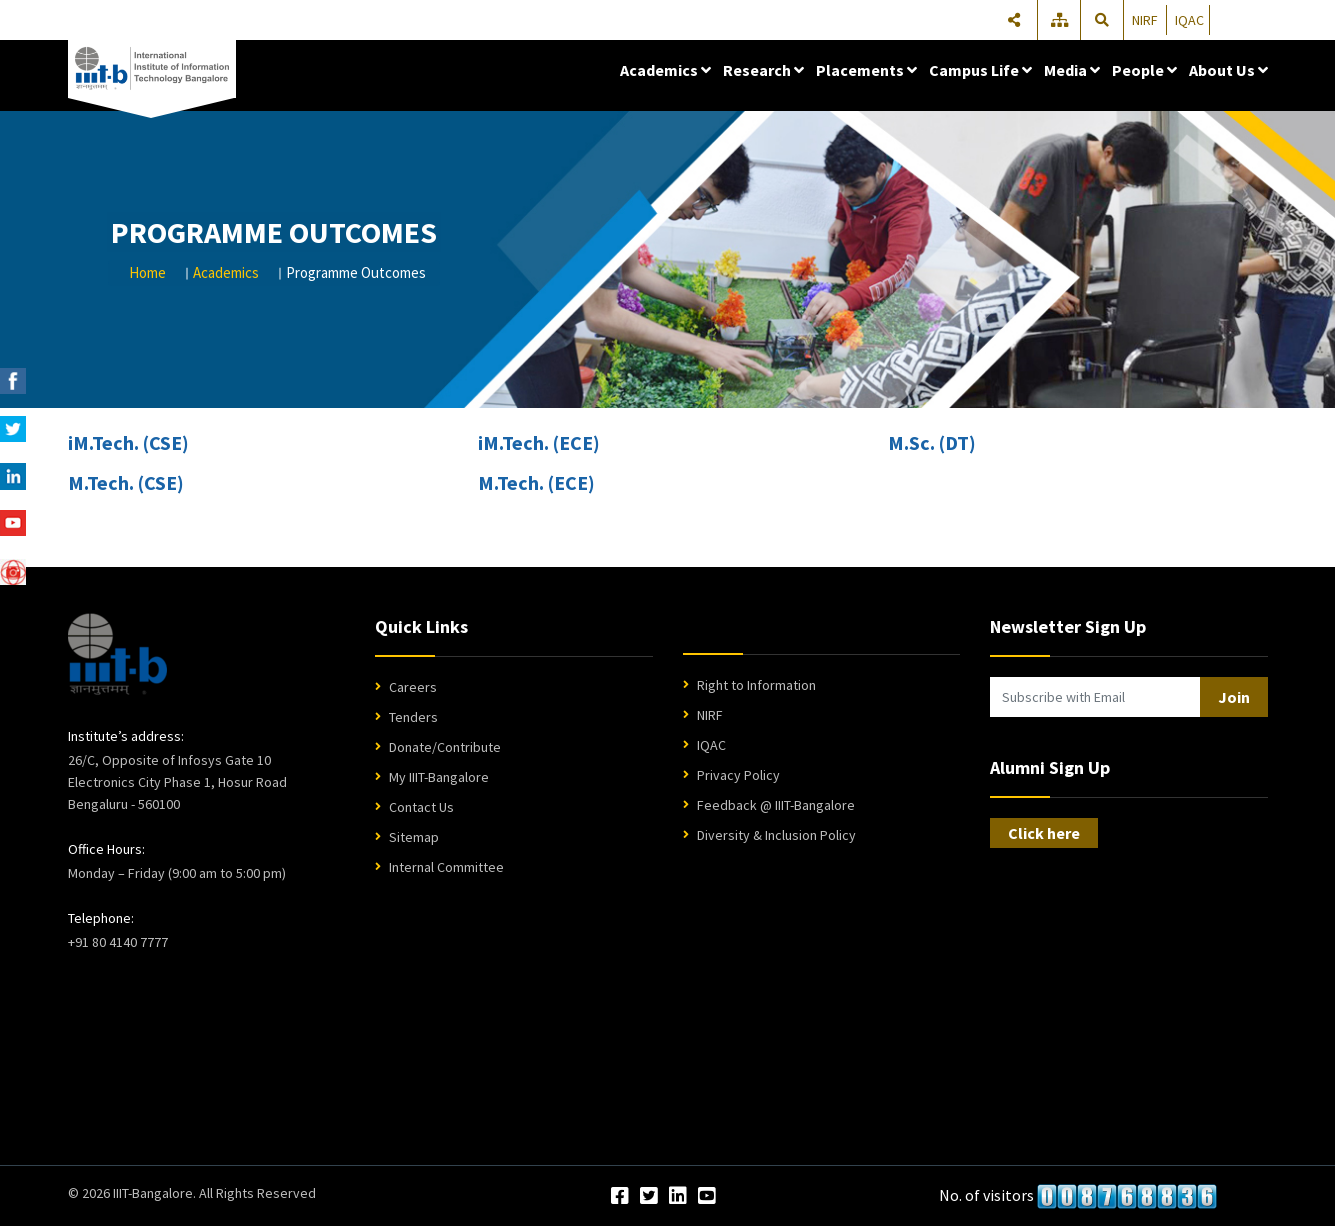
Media (1072, 70)
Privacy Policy (738, 775)
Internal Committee (446, 867)
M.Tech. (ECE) (536, 482)
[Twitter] (649, 1197)
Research (763, 70)
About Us (1228, 70)
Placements (866, 70)
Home (147, 272)
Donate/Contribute (445, 747)
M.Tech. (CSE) (126, 482)
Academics (665, 70)
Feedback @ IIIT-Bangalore (776, 805)
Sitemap (414, 837)
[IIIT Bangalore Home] (117, 654)
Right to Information (756, 685)
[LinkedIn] (678, 1197)
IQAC (1189, 20)
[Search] (1103, 20)
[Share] (1014, 20)
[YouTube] (707, 1197)
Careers (413, 687)
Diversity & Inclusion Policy (776, 835)
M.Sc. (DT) (932, 442)
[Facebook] (620, 1197)
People (1144, 70)
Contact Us (421, 807)
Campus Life (980, 70)
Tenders (413, 717)
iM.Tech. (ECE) (539, 442)
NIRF (1145, 20)
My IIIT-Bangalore (439, 777)
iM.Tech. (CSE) (128, 442)
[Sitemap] (1061, 20)
